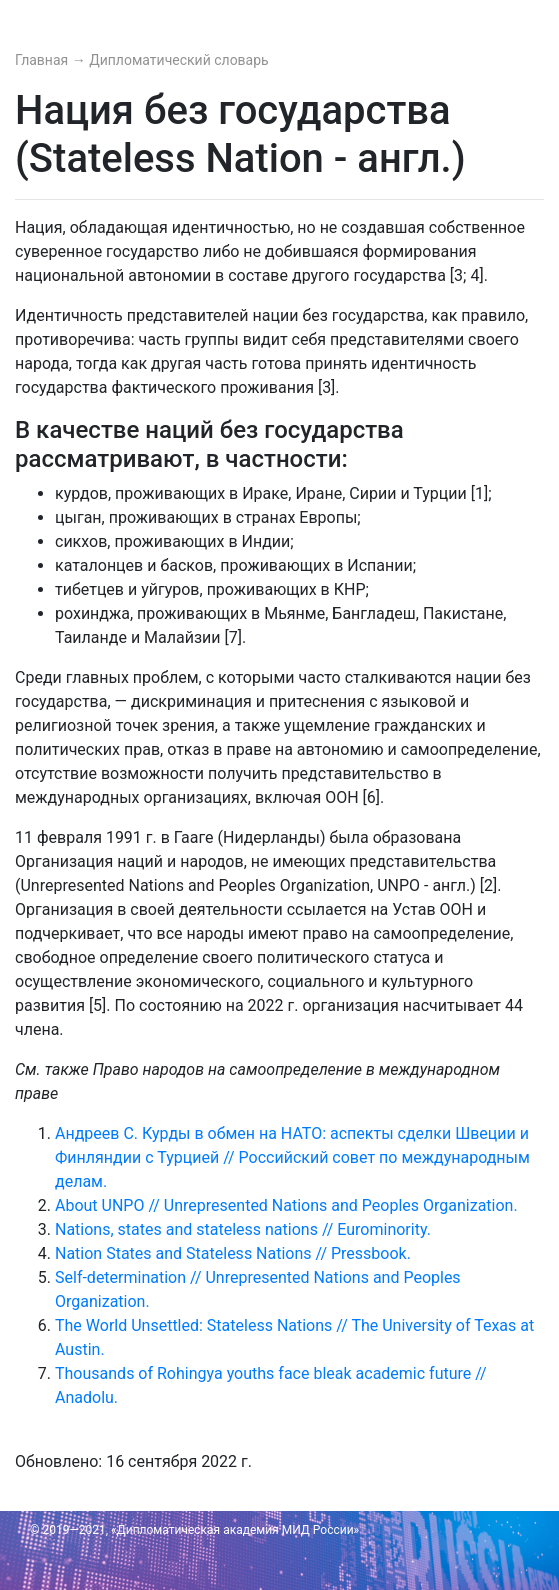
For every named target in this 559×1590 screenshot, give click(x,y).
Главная (43, 60)
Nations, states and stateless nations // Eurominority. (243, 1229)
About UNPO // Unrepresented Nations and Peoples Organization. (286, 1205)
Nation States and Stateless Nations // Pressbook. (233, 1253)
